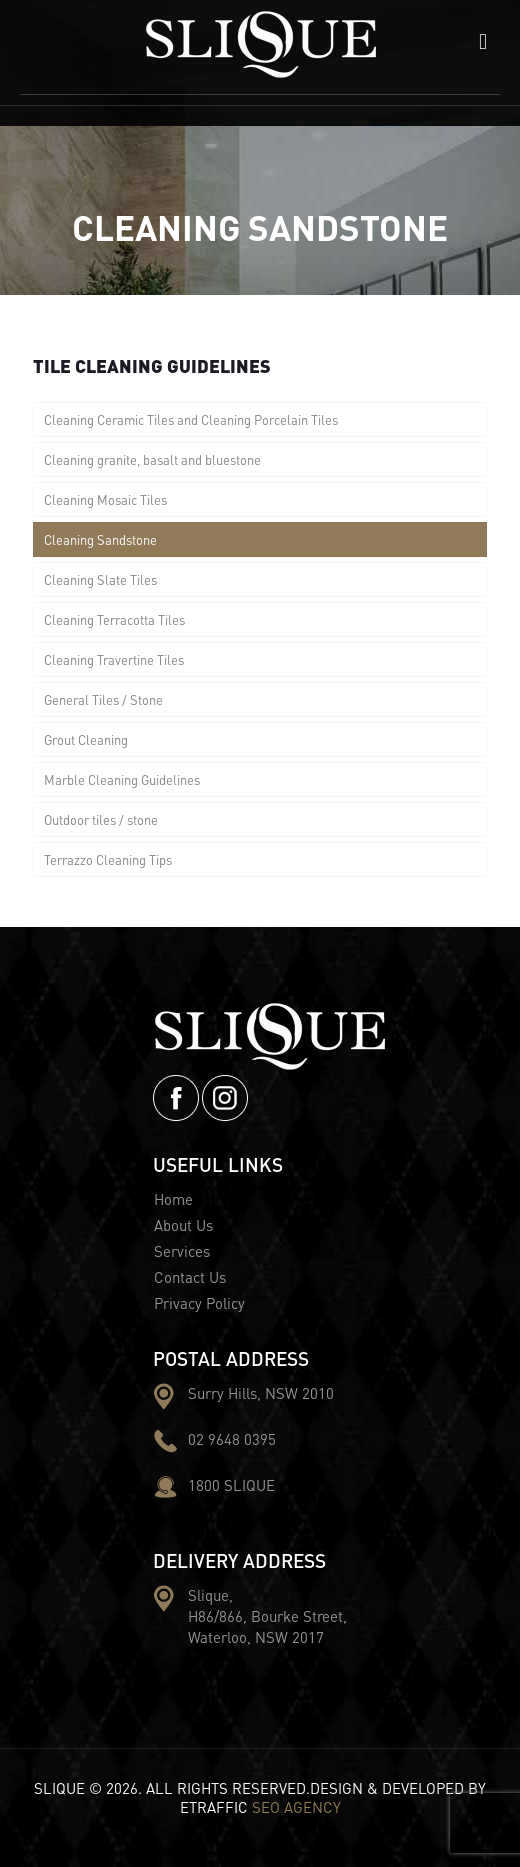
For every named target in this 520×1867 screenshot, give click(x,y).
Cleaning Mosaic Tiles (105, 499)
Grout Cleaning (86, 739)
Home (173, 1199)
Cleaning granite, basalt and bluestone (152, 459)
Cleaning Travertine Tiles (114, 659)
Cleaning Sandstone (100, 539)
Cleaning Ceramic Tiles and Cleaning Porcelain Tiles (191, 419)
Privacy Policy (199, 1303)
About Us (183, 1225)
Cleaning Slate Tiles (100, 579)
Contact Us (190, 1277)
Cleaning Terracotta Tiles (114, 619)
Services (182, 1251)
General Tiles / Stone (103, 699)
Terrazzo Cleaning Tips (108, 859)
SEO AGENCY (296, 1807)
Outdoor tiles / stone (101, 819)
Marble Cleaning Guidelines (122, 779)
